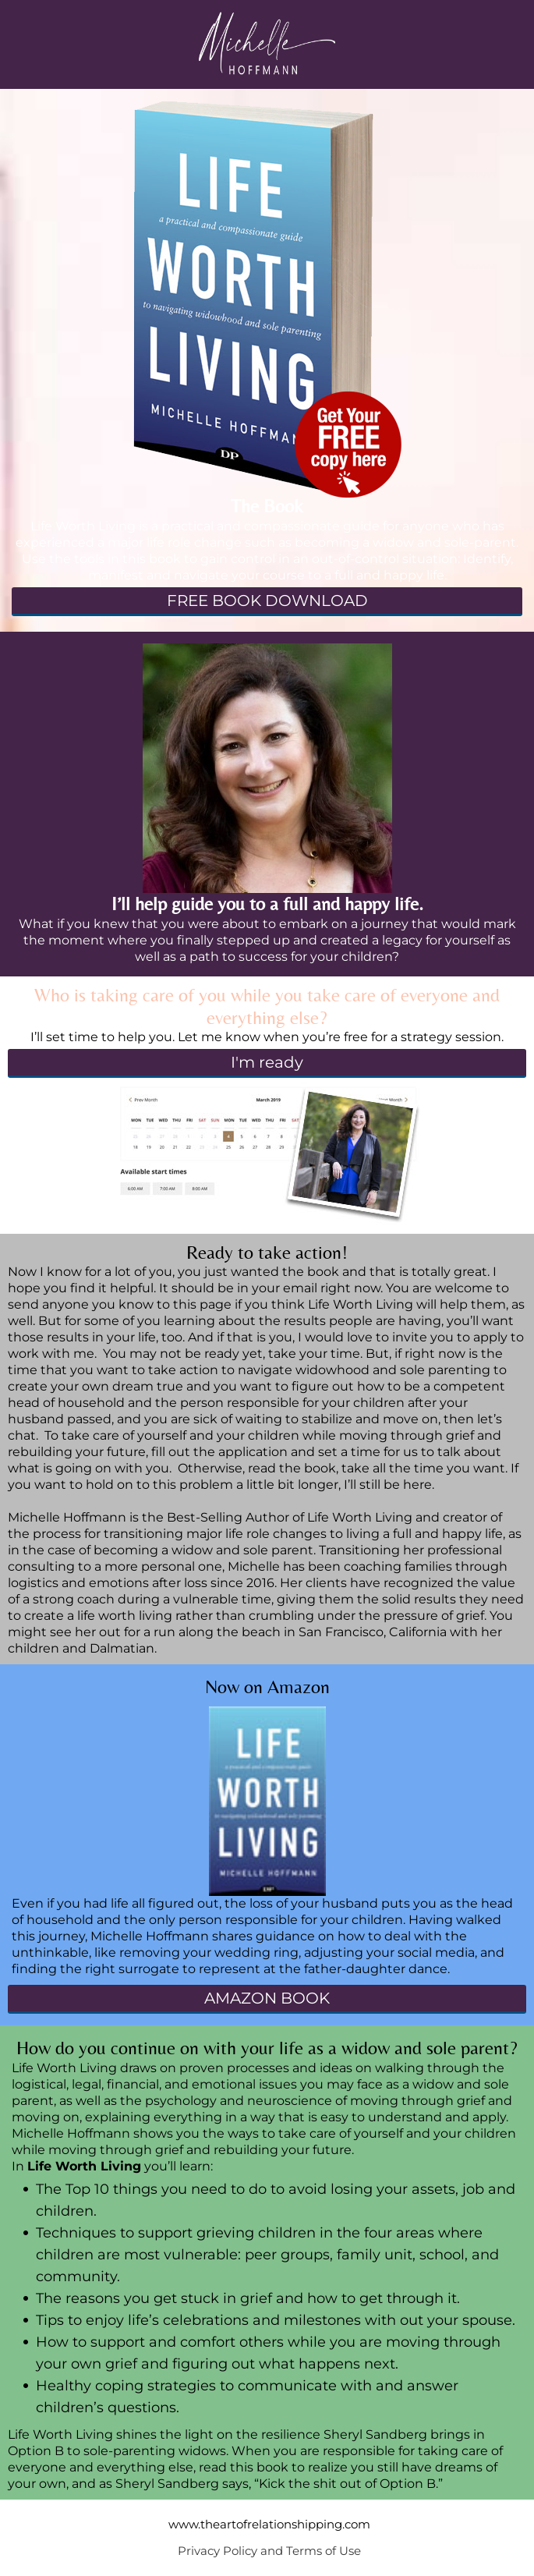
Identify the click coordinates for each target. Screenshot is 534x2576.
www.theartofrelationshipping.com (269, 2524)
